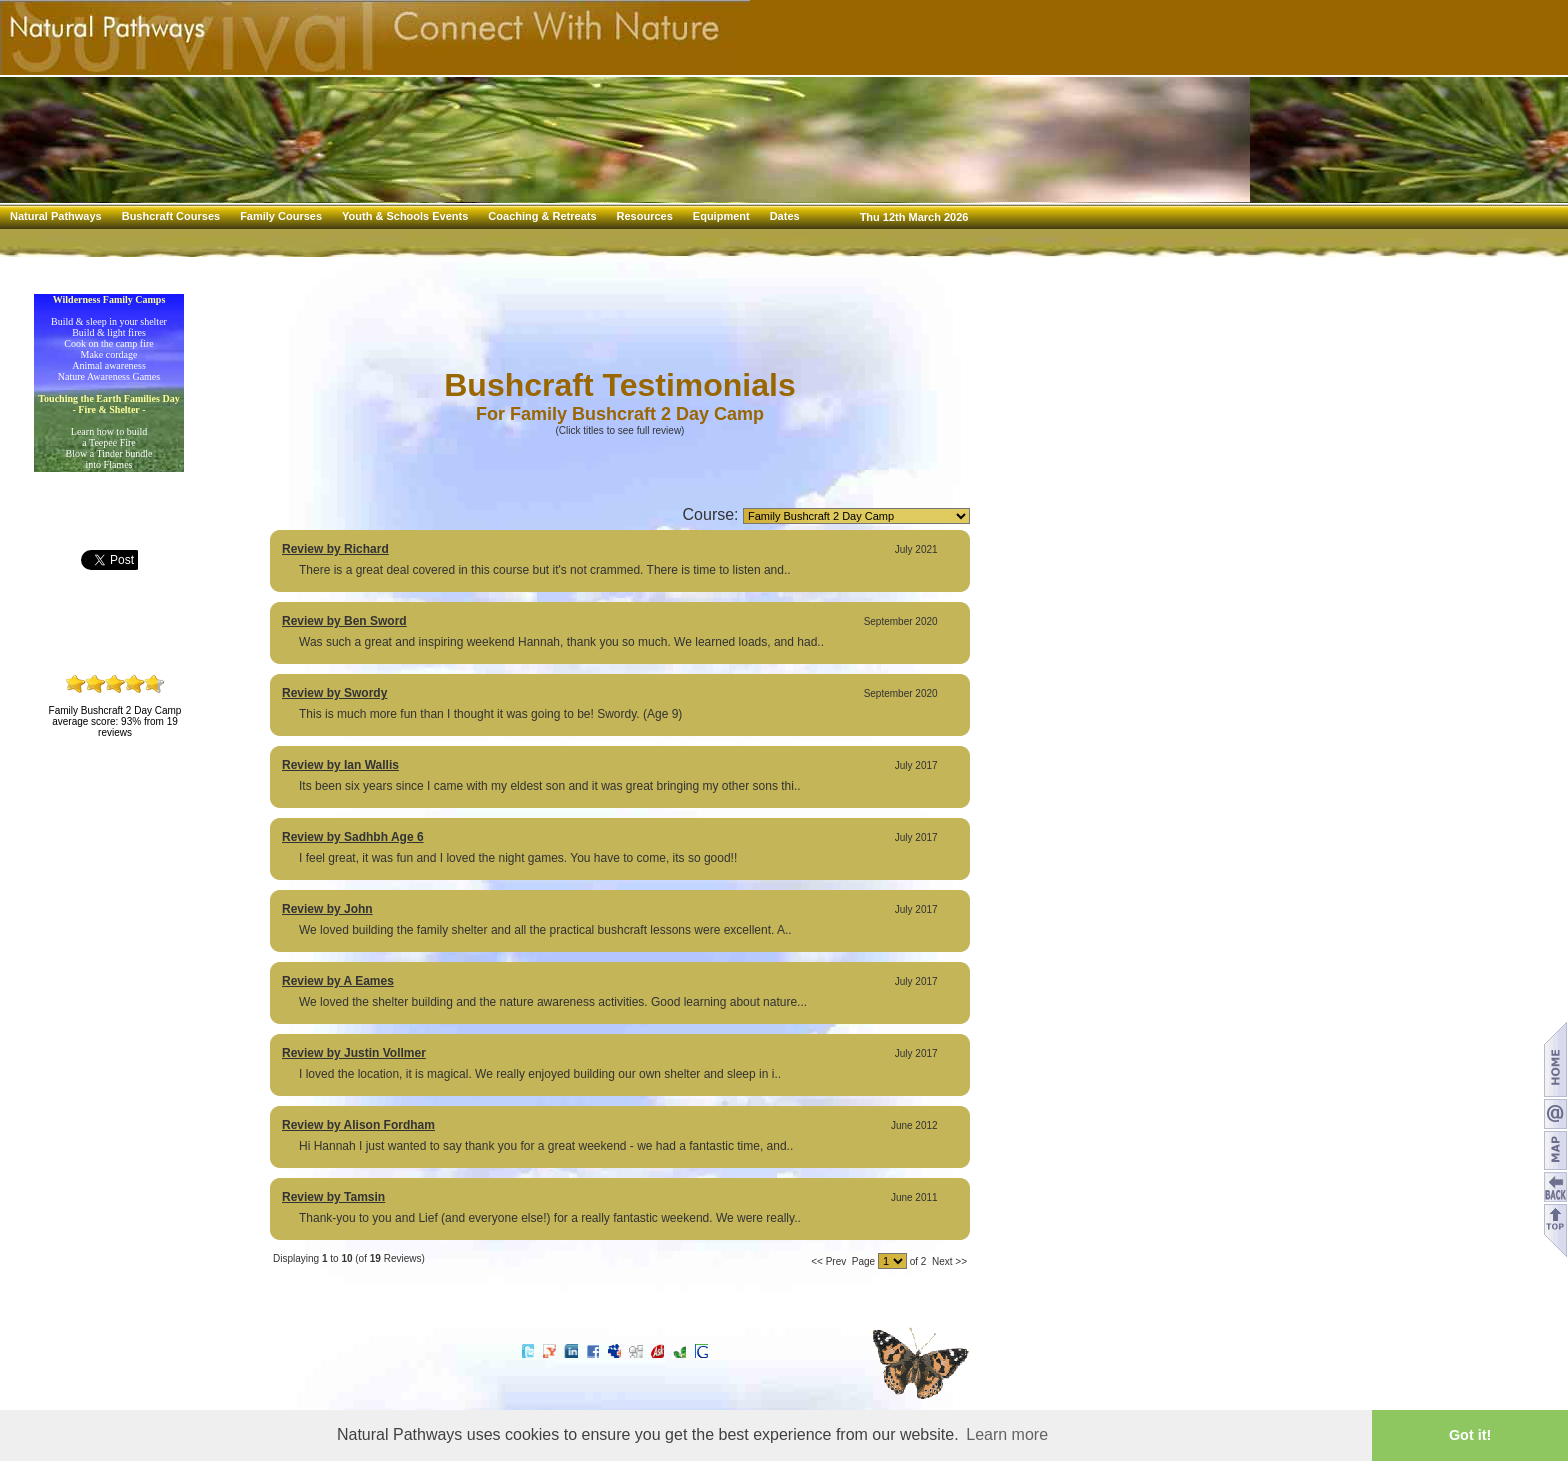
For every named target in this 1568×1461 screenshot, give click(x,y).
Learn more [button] (1007, 1434)
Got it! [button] (1470, 1435)
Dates (785, 216)
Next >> (949, 1261)
